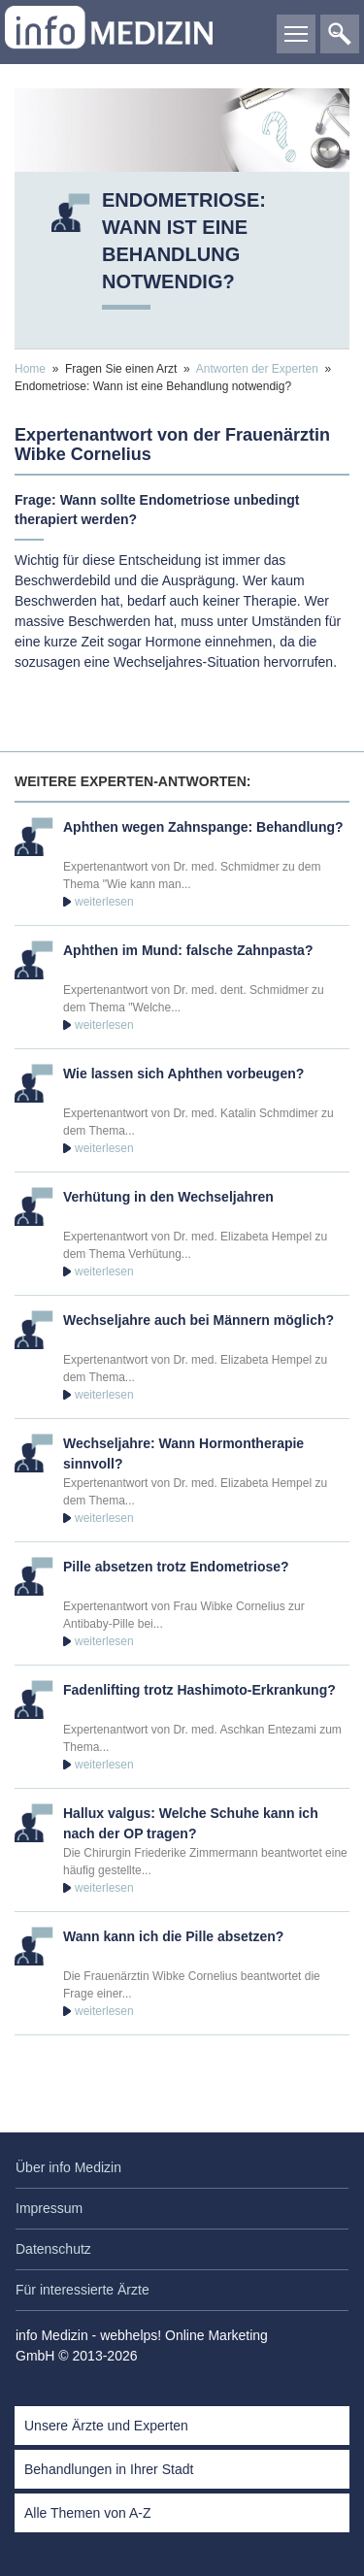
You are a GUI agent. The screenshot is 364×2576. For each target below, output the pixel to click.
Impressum (49, 2208)
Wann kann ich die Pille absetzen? (173, 1936)
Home (30, 369)
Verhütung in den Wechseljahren (168, 1197)
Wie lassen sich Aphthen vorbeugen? (183, 1073)
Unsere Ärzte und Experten (106, 2425)
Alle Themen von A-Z (87, 2513)
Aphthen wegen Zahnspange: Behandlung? (203, 827)
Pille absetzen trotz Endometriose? (176, 1566)
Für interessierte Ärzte (82, 2289)
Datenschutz (53, 2249)
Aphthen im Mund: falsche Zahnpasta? (188, 950)
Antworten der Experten (257, 369)
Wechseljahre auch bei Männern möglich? (198, 1320)
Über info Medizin (68, 2167)
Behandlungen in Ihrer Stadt (108, 2469)
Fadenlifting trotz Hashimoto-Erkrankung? (199, 1690)
